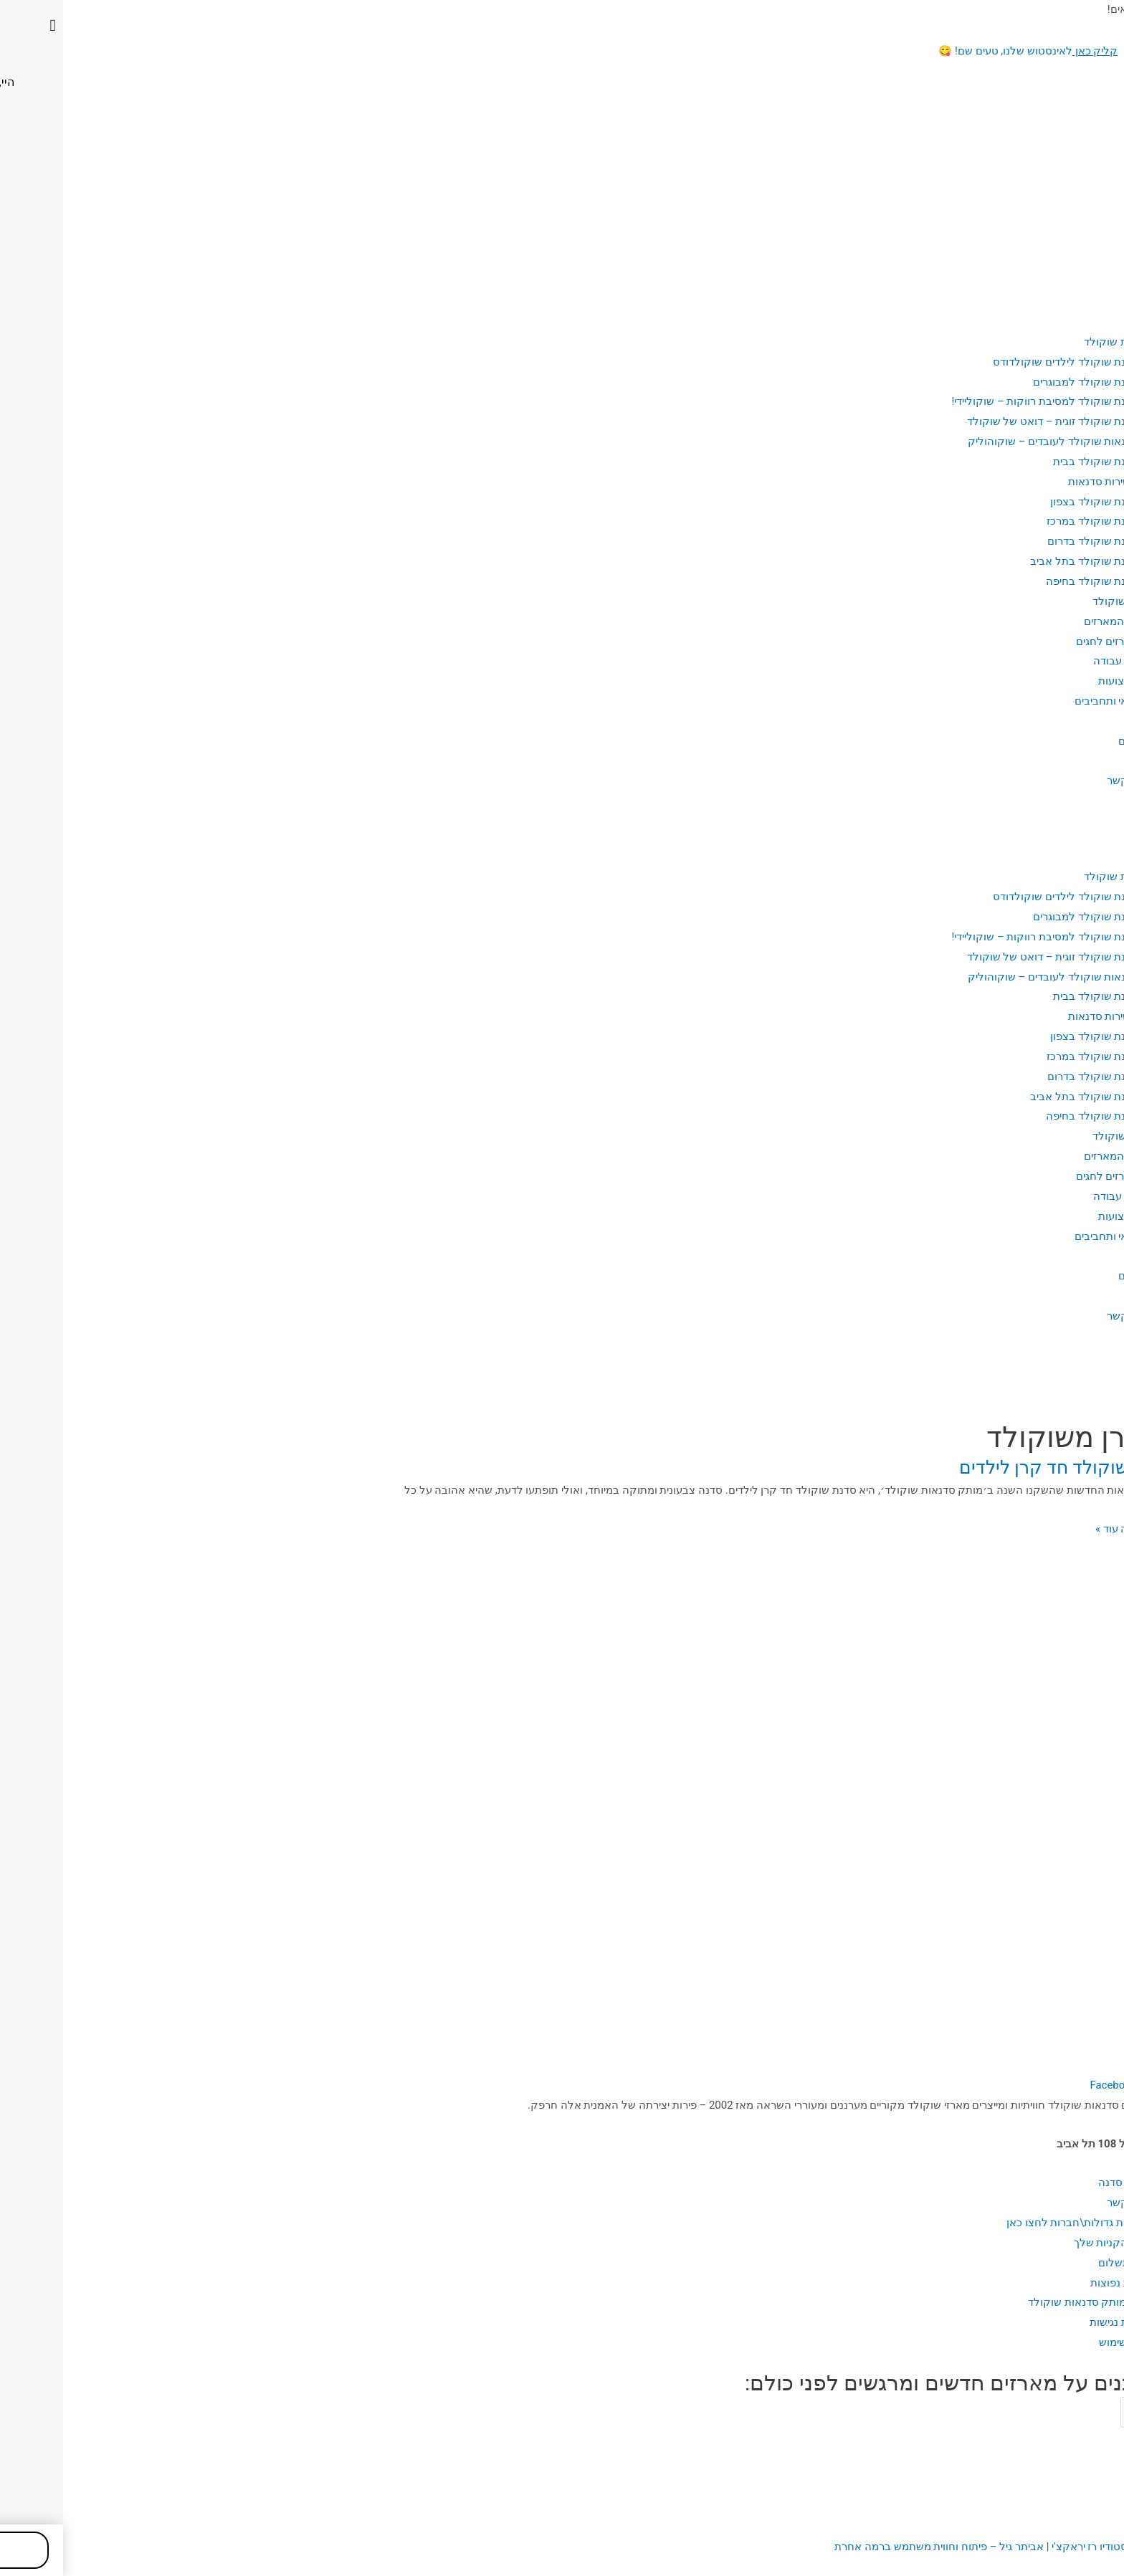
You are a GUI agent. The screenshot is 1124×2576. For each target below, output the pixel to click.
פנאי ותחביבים (1043, 701)
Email (1109, 2411)
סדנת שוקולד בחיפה (1029, 581)
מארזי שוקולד (1060, 601)
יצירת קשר (1068, 780)
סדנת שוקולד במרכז (1029, 521)
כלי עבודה (1053, 660)
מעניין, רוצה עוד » (1071, 1528)
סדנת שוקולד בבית (1032, 461)
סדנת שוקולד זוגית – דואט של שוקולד (989, 421)
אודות (1079, 321)
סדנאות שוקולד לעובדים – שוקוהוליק (990, 441)
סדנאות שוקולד (1056, 341)
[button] (562, 818)
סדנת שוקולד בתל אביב (1021, 561)
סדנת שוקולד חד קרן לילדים (1002, 1467)
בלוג (1082, 721)
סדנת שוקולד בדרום (1029, 541)
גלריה (1079, 761)
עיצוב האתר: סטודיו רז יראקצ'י (1056, 2546)
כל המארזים (1048, 621)
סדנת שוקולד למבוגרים (1022, 382)
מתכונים (1073, 741)
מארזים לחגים (1044, 641)
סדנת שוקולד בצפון (1031, 501)
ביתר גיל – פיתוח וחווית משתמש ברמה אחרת (876, 2546)
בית (1084, 301)
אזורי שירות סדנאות (1048, 481)
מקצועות (1055, 680)
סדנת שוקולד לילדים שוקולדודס (1002, 362)
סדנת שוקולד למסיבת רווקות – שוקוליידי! (981, 401)
